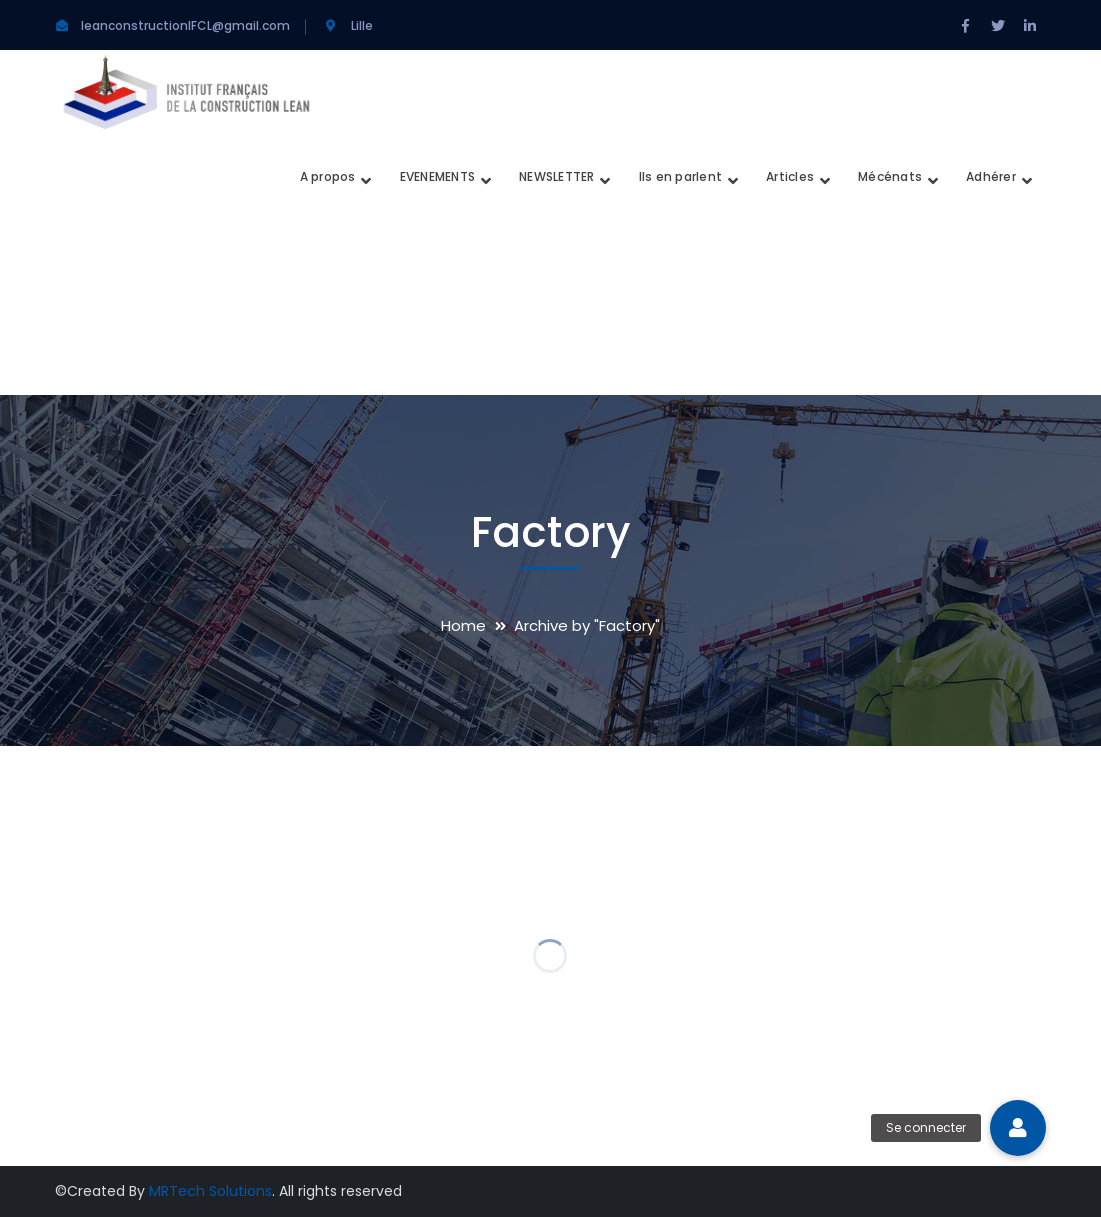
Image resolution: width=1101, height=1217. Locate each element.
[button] (1018, 1128)
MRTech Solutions (210, 1191)
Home (463, 625)
